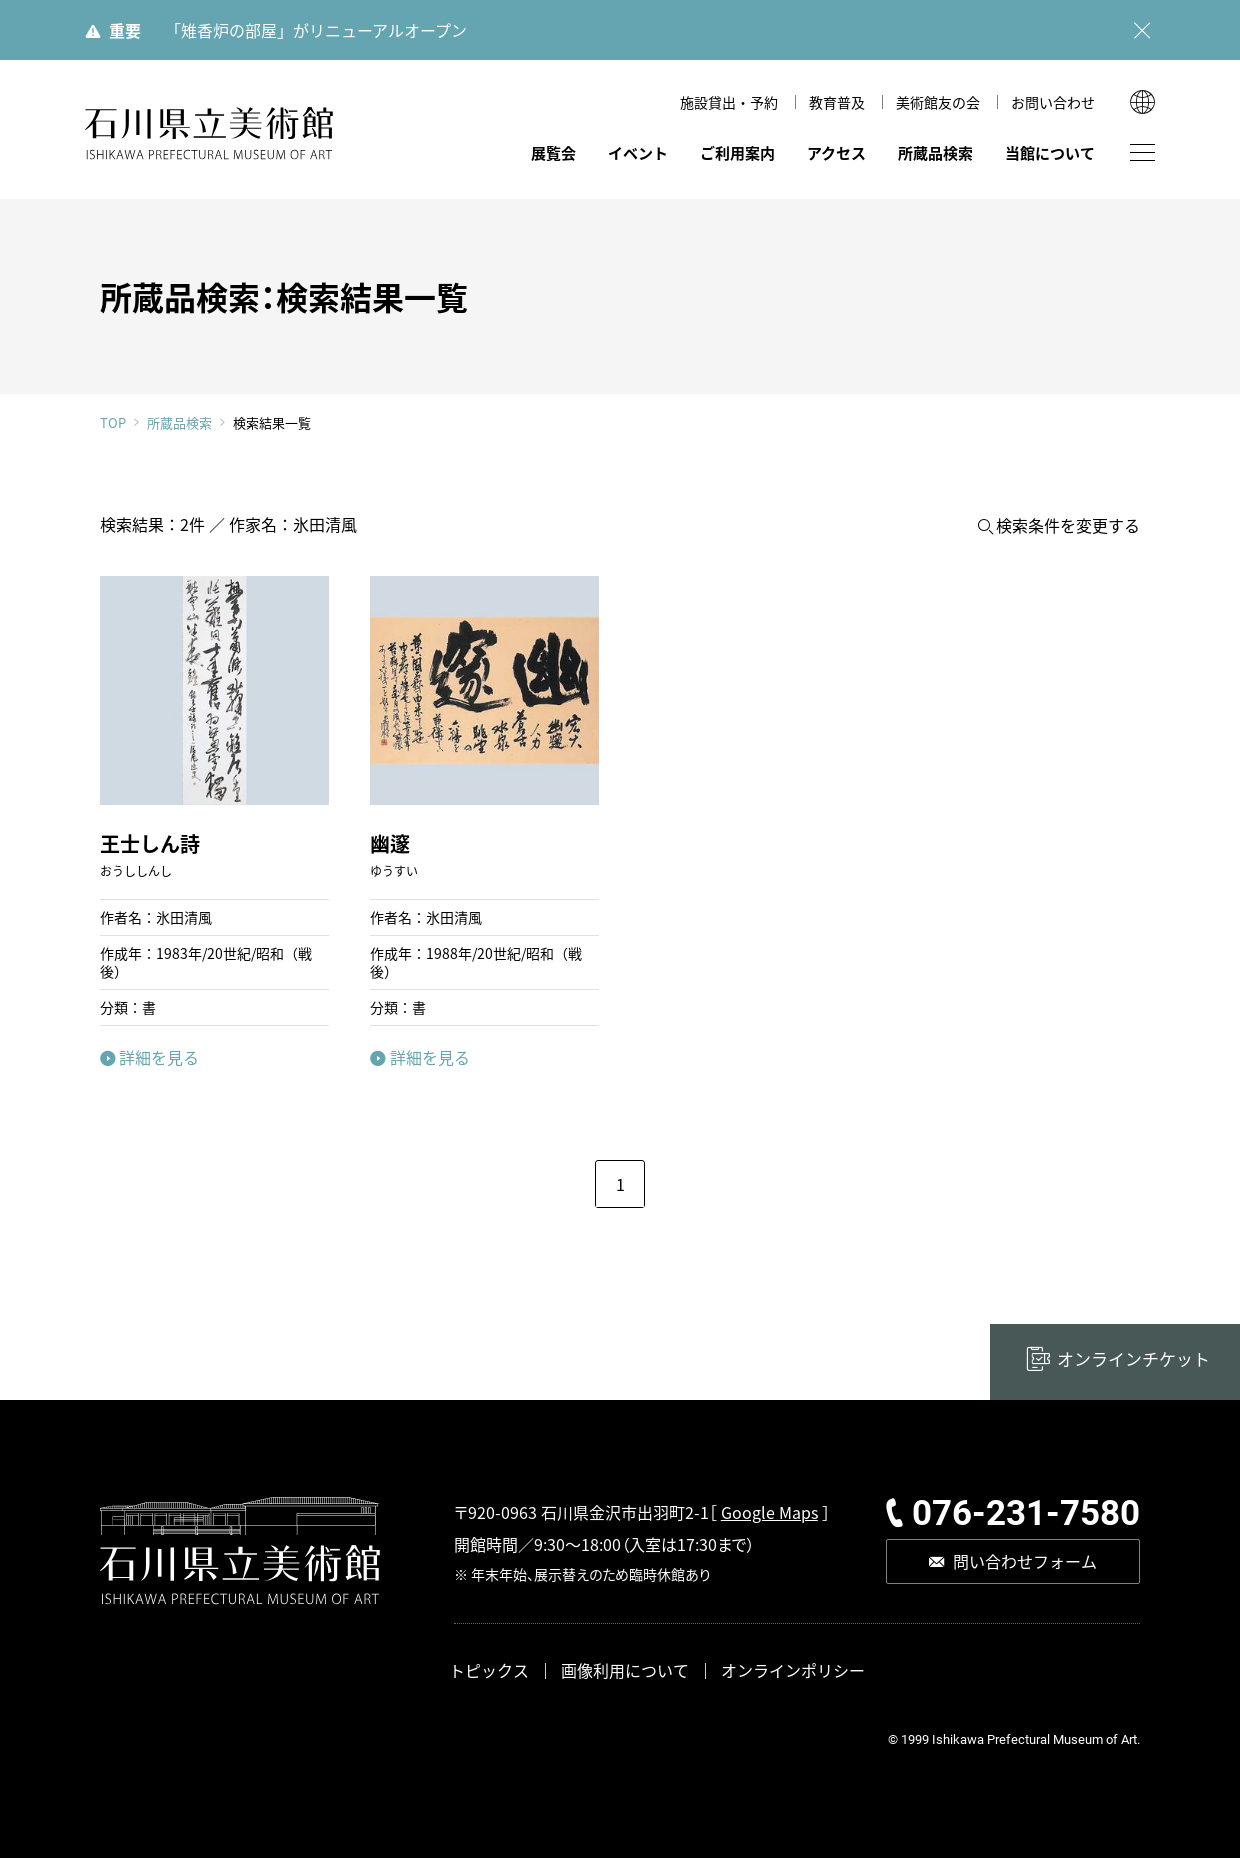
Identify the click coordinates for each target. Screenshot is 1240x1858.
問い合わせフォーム (1025, 1561)
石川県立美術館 (210, 133)
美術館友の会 (938, 102)
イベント (638, 152)
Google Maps (769, 1512)
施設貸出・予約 (729, 102)
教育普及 (837, 102)
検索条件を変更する (1068, 525)
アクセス (836, 152)
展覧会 (553, 152)
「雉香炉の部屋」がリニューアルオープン (316, 30)
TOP (113, 422)
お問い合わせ (1053, 102)
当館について (1050, 152)
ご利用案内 (737, 152)
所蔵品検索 (935, 152)
